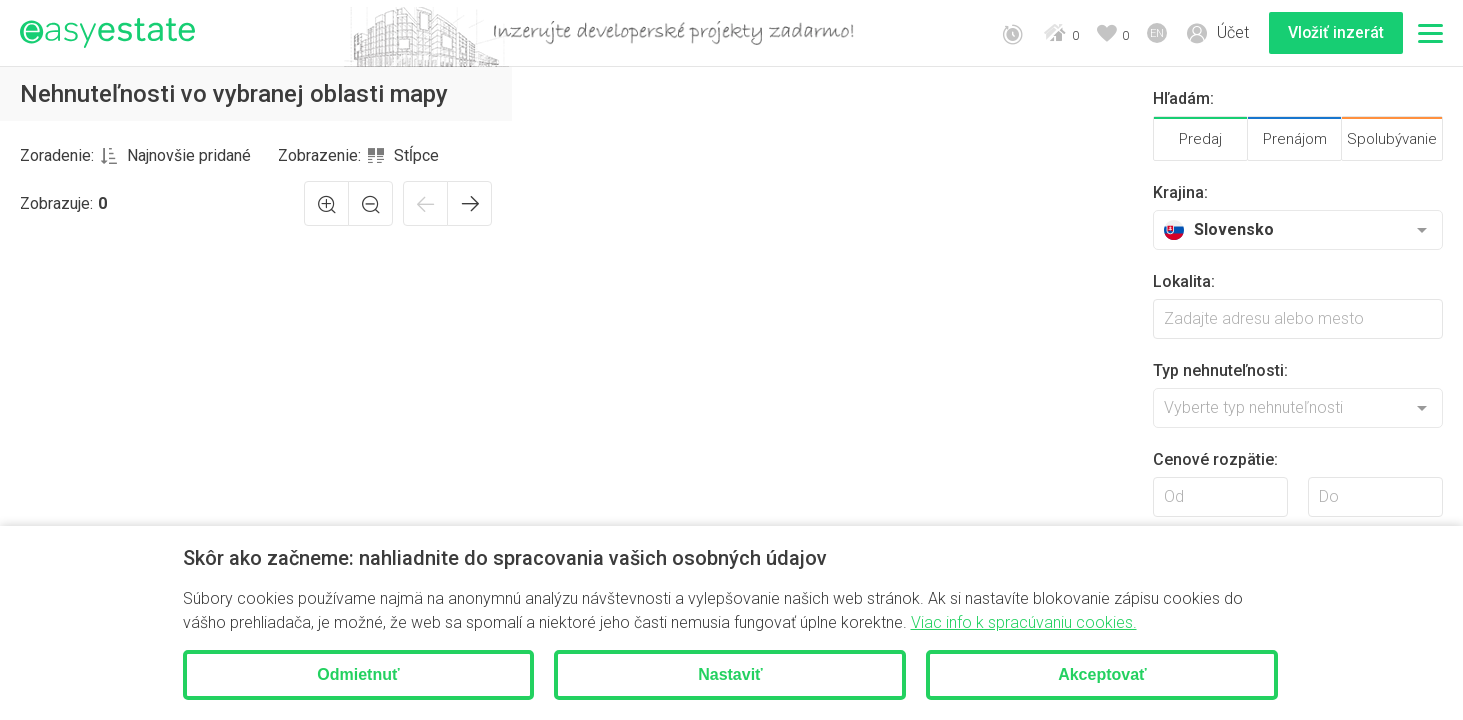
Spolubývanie (1392, 139)
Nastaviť (730, 674)
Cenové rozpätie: (1215, 459)
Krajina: (1180, 192)
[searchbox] (1298, 319)
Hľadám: (1183, 98)
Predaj (1200, 139)
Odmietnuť (358, 674)
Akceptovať (1102, 674)
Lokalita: (1184, 281)
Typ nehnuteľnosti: (1220, 370)
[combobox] (176, 156)
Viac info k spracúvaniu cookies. (1024, 622)
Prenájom (1295, 139)
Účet (1231, 32)
